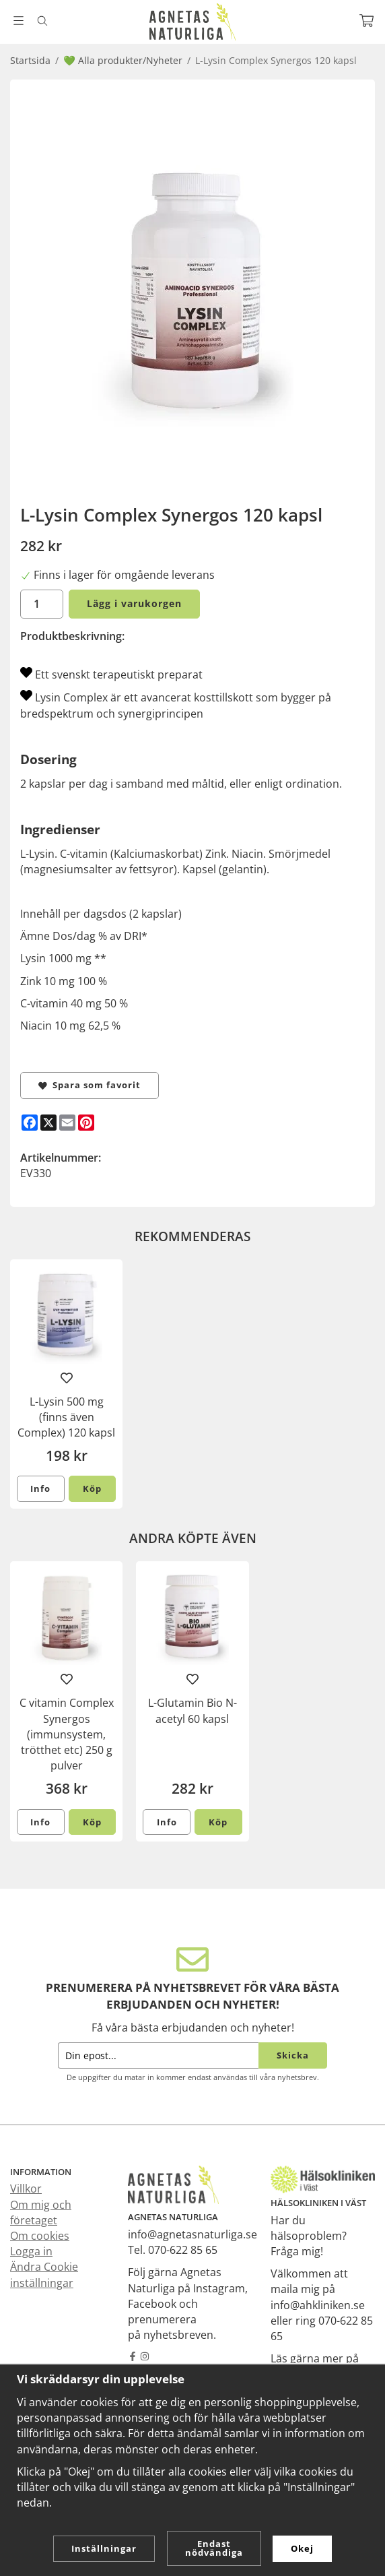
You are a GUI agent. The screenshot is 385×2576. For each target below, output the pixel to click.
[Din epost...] (158, 2055)
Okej (302, 2548)
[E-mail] (67, 1122)
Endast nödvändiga (214, 2548)
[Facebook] (29, 1122)
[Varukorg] (366, 20)
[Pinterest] (86, 1122)
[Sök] (42, 21)
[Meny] (18, 20)
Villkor (26, 2188)
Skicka (293, 2055)
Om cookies (39, 2235)
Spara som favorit (89, 1085)
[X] (48, 1122)
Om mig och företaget (40, 2212)
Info (40, 1488)
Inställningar (104, 2548)
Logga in (31, 2251)
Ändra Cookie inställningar (44, 2274)
